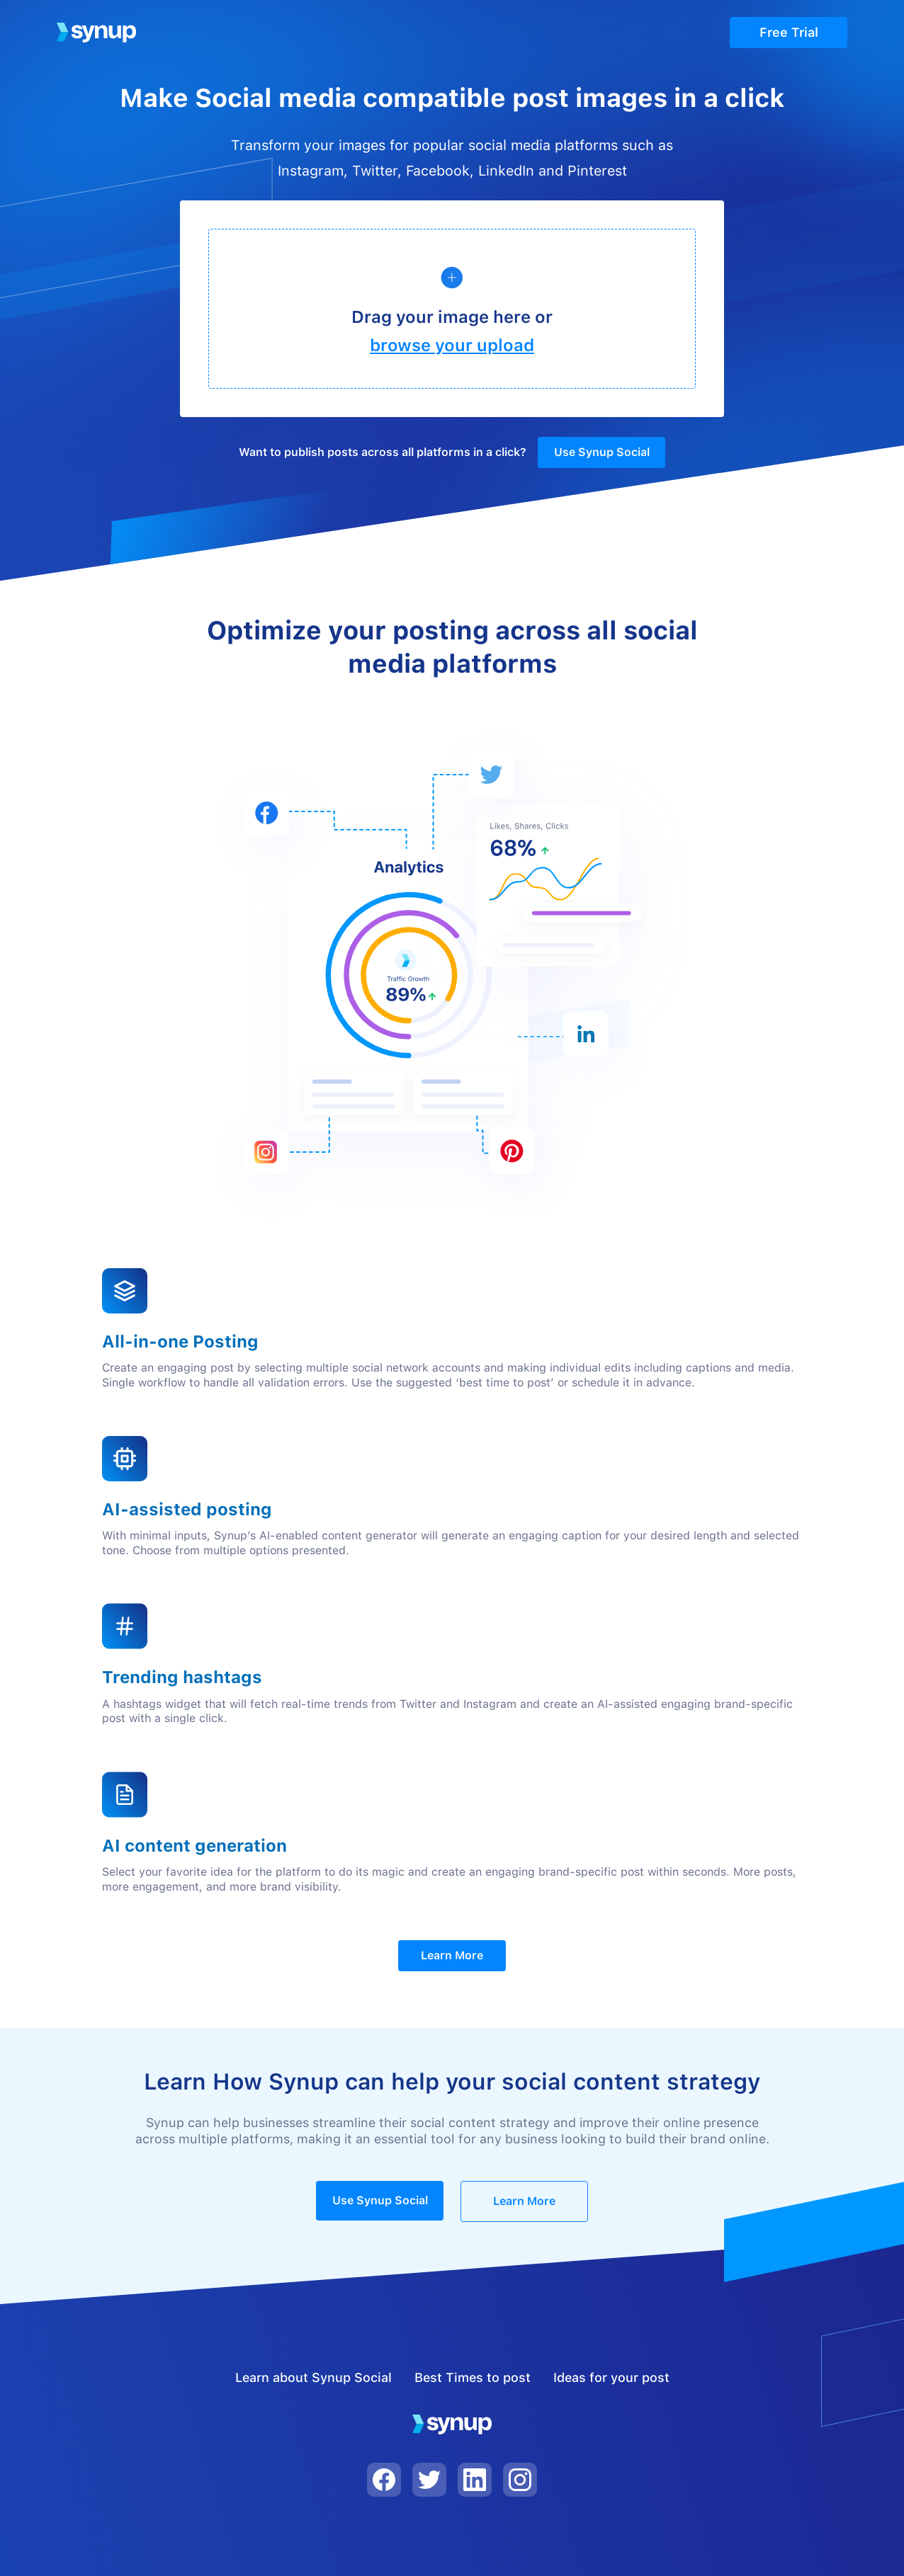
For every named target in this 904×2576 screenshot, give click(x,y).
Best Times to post (472, 2377)
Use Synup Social (602, 452)
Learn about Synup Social (313, 2377)
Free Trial (788, 32)
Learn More (452, 1955)
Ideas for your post (611, 2377)
